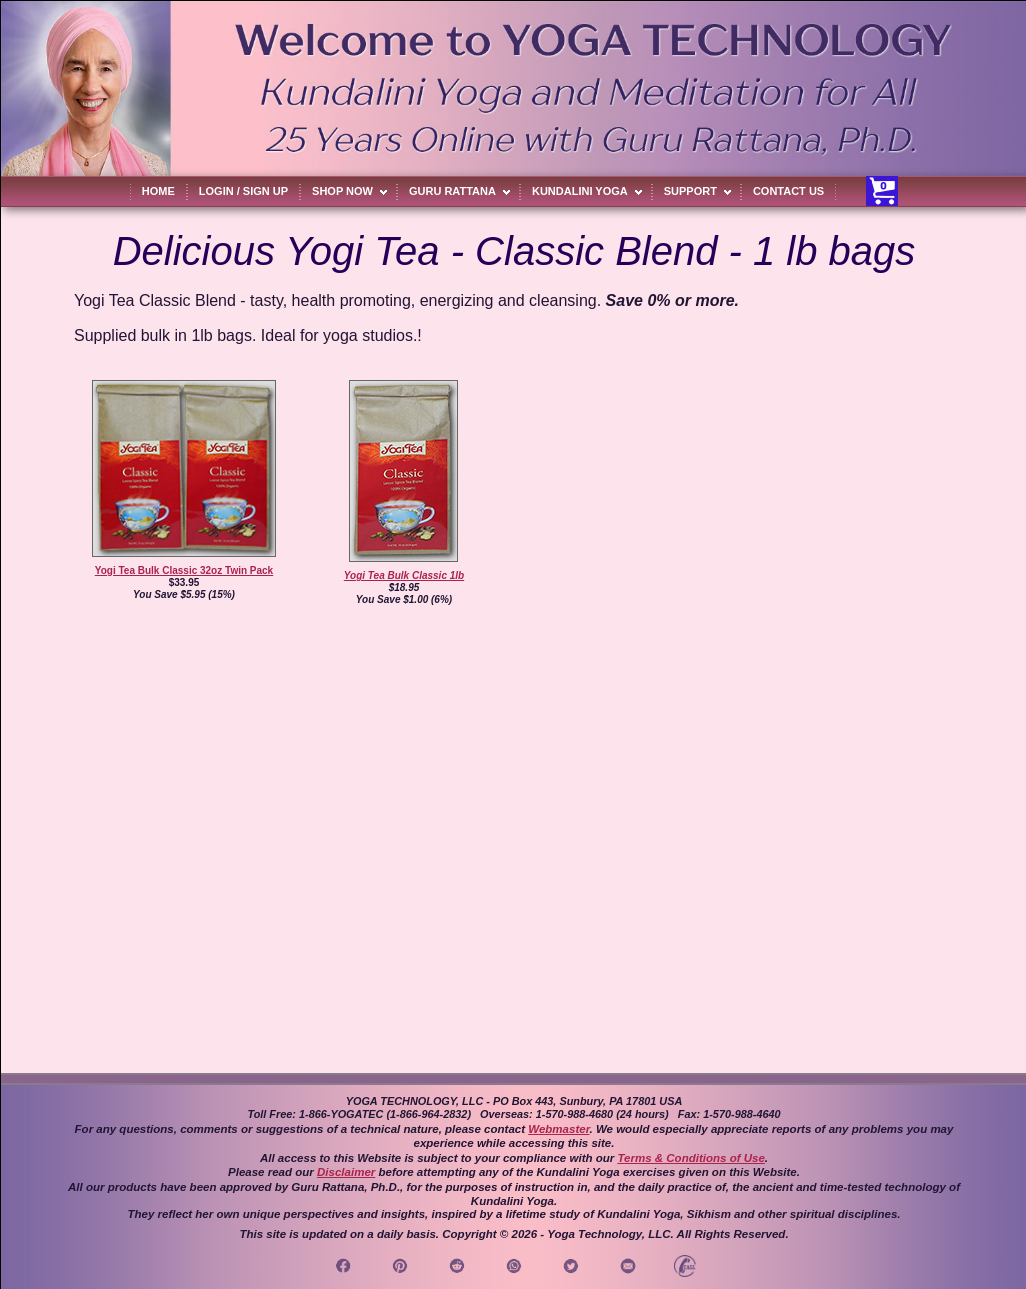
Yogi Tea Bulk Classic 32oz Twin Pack (184, 570)
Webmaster (558, 1129)
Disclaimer (346, 1172)
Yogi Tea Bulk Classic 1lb (404, 575)
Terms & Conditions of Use (690, 1158)
